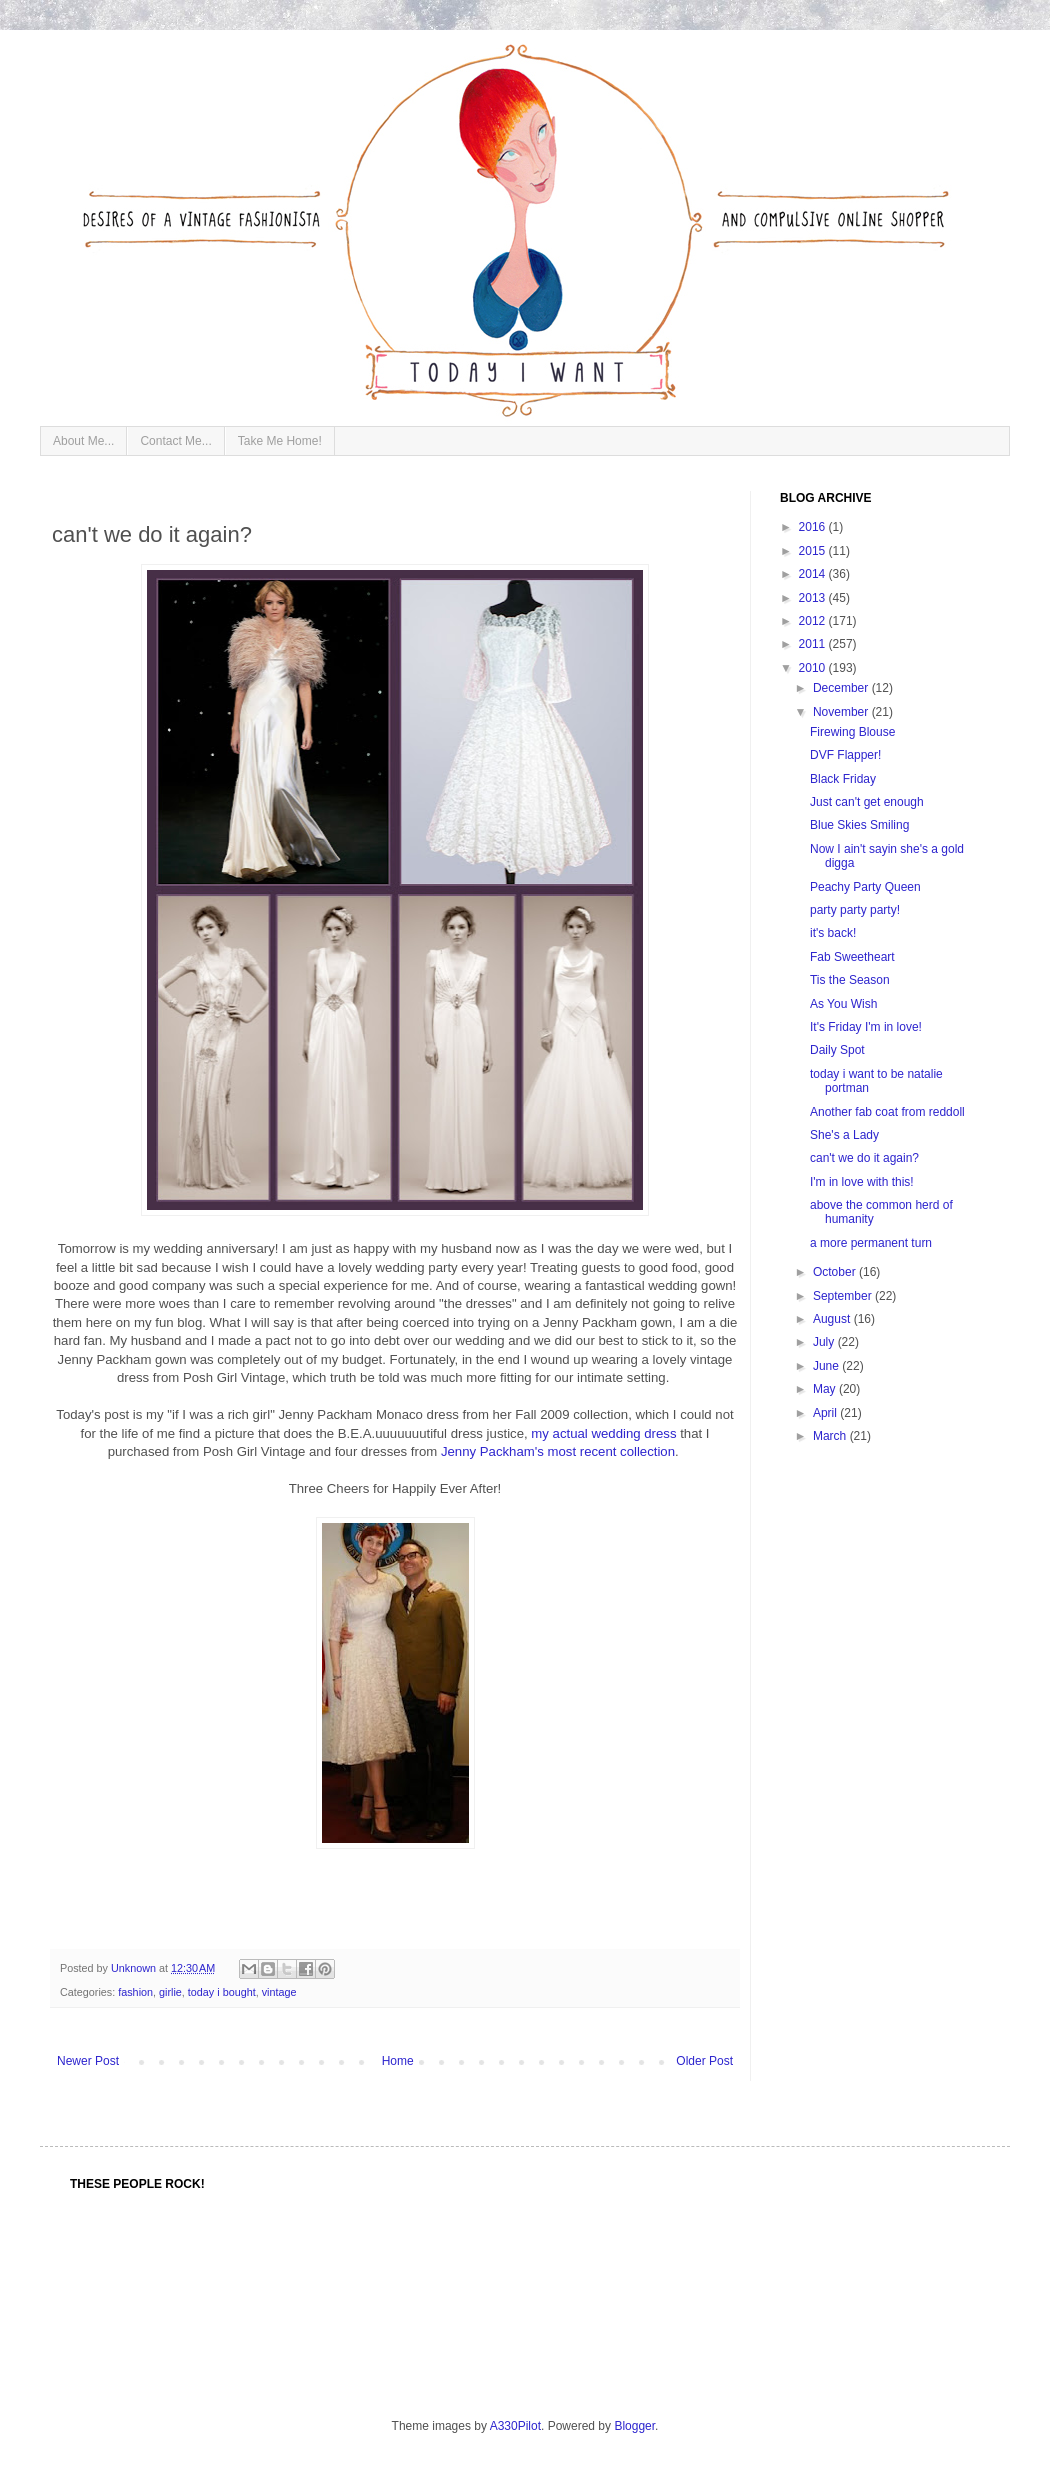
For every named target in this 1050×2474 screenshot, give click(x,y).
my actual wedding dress (603, 1433)
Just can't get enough (867, 802)
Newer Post (88, 2061)
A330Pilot (515, 2426)
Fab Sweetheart (852, 957)
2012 (814, 621)
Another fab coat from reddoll (887, 1112)
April (826, 1413)
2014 (814, 574)
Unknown (135, 1968)
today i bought (222, 1992)
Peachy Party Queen (865, 887)
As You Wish (843, 1004)
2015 (814, 551)
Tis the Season (850, 980)
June (827, 1366)
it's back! (833, 933)
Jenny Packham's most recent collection (558, 1451)
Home (398, 2061)
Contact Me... (175, 441)
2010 (814, 668)
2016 (814, 527)
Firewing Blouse (852, 732)
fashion (135, 1992)
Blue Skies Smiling (859, 825)
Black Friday (843, 779)
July (825, 1342)
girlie (170, 1992)
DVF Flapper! (845, 755)
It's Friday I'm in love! (866, 1027)
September (844, 1296)
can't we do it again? (864, 1158)
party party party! (855, 910)
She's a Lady (844, 1135)
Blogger (634, 2426)
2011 (814, 644)
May (826, 1389)
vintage (279, 1992)
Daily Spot (837, 1050)
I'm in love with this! (862, 1182)
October (836, 1272)
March (831, 1436)
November (842, 712)
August (833, 1319)
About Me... (83, 441)
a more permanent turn (871, 1243)
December (842, 688)
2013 (814, 598)
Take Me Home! (280, 441)
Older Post (704, 2061)
